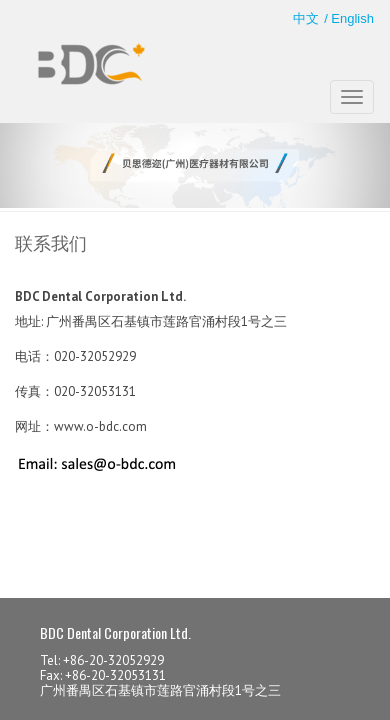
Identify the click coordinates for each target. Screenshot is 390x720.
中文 (306, 18)
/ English (349, 18)
